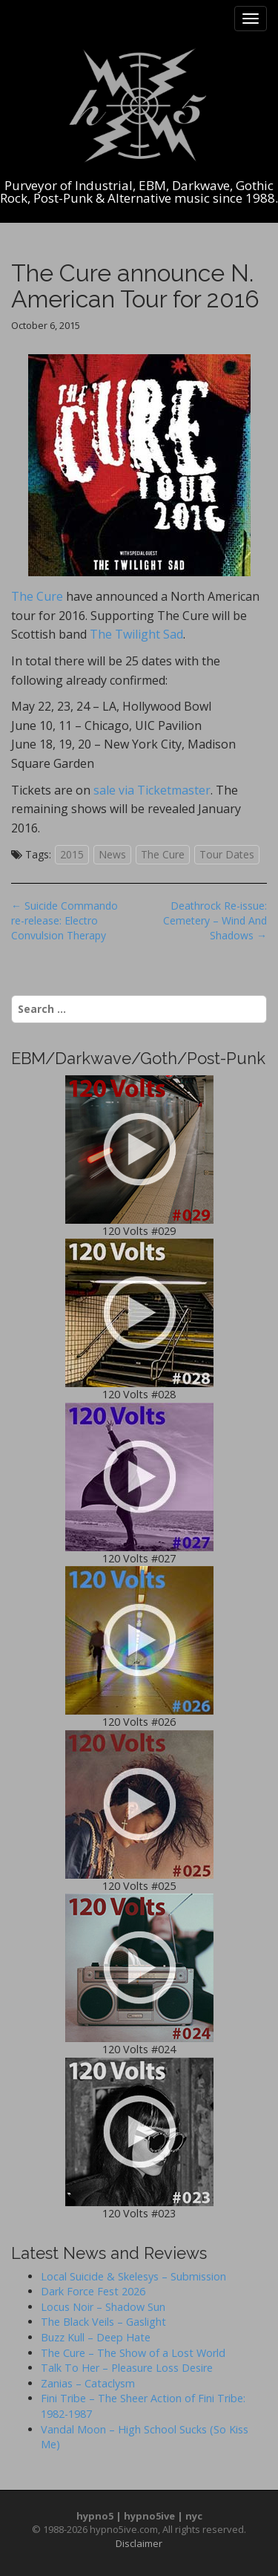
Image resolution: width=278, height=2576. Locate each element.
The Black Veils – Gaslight (103, 2322)
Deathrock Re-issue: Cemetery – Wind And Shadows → (215, 920)
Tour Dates (226, 854)
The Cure (131, 479)
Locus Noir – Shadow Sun (103, 2307)
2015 (72, 854)
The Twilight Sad (136, 634)
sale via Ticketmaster (152, 790)
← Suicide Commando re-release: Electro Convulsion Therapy (64, 920)
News (112, 854)
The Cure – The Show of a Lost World (133, 2353)
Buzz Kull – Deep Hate (95, 2337)
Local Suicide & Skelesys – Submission (133, 2276)
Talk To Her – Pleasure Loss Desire (127, 2368)
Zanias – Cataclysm (88, 2383)
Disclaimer (139, 2543)
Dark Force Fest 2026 (93, 2291)
